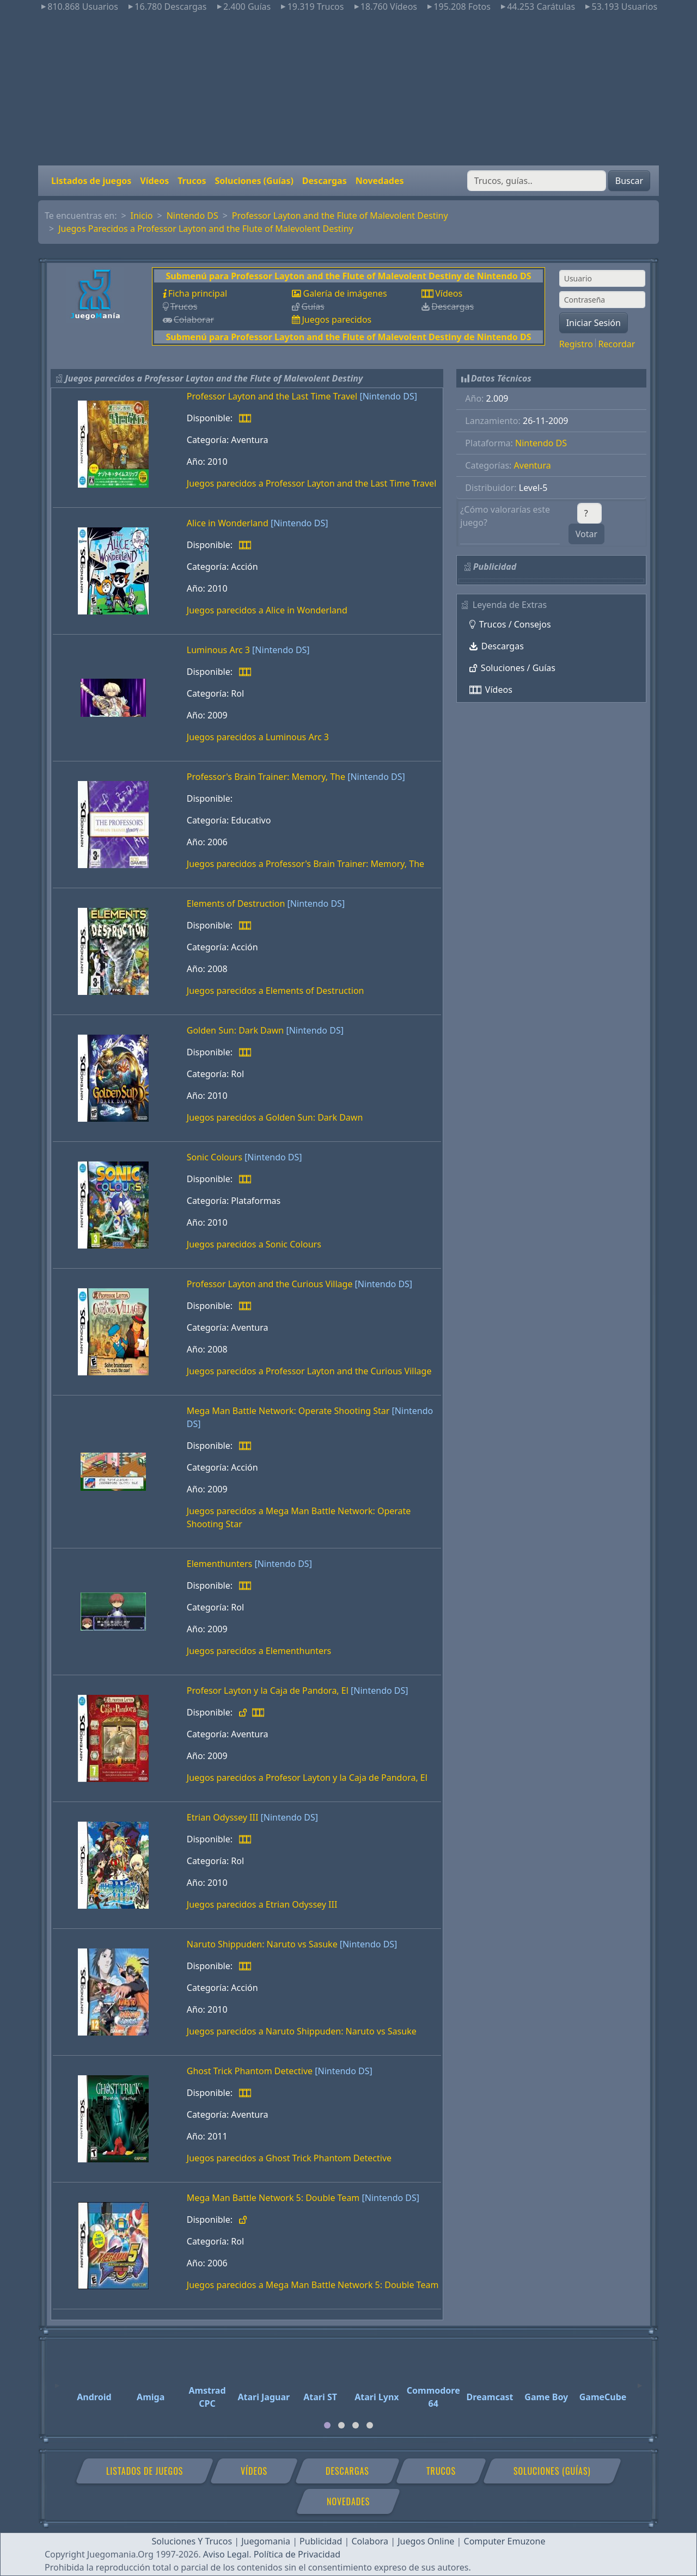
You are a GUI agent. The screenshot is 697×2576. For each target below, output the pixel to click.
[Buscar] (536, 180)
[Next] (640, 2380)
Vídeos (154, 181)
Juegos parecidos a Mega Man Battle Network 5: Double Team (313, 2285)
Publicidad (320, 2541)
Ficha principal (197, 293)
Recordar (616, 344)
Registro (576, 344)
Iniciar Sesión (593, 323)
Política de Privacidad (297, 2554)
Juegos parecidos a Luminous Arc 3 (258, 737)
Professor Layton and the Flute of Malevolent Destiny (340, 216)
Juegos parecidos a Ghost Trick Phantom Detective (289, 2158)
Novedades (380, 181)
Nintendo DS (192, 216)
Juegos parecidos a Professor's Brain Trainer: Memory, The (305, 864)
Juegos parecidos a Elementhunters (259, 1651)
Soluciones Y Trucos (192, 2541)
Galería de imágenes (345, 293)
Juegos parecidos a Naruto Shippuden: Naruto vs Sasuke (302, 2031)
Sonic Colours (214, 1157)
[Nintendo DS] (388, 396)
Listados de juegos (91, 181)
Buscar (629, 181)
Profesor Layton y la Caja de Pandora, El (267, 1690)
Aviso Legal (226, 2554)
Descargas (324, 181)
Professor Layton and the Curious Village (270, 1284)
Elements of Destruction (236, 903)
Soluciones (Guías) (254, 181)
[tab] (327, 2425)
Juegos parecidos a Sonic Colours (254, 1244)
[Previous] (57, 2380)
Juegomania (265, 2541)
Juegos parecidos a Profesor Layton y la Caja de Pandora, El (307, 1778)
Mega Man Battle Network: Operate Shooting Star (288, 1411)
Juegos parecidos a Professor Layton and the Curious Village (309, 1371)
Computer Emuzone (505, 2541)
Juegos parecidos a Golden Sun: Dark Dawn (275, 1117)
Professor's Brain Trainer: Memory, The (266, 777)
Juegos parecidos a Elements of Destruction (275, 991)
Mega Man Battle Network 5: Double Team (273, 2198)
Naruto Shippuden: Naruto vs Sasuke (262, 1944)
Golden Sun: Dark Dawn (235, 1030)
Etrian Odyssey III (223, 1817)
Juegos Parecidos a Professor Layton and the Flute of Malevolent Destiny (205, 229)
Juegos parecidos (336, 319)
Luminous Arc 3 (218, 650)
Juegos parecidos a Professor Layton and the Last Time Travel (312, 483)
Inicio (142, 216)
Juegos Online (426, 2541)
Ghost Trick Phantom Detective (250, 2071)
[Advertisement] (348, 89)
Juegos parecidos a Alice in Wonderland (267, 610)
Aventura (532, 465)
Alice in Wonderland (227, 523)
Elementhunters (219, 1564)
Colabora (369, 2541)
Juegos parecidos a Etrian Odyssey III (262, 1904)
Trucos (192, 181)
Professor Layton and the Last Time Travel (272, 396)
